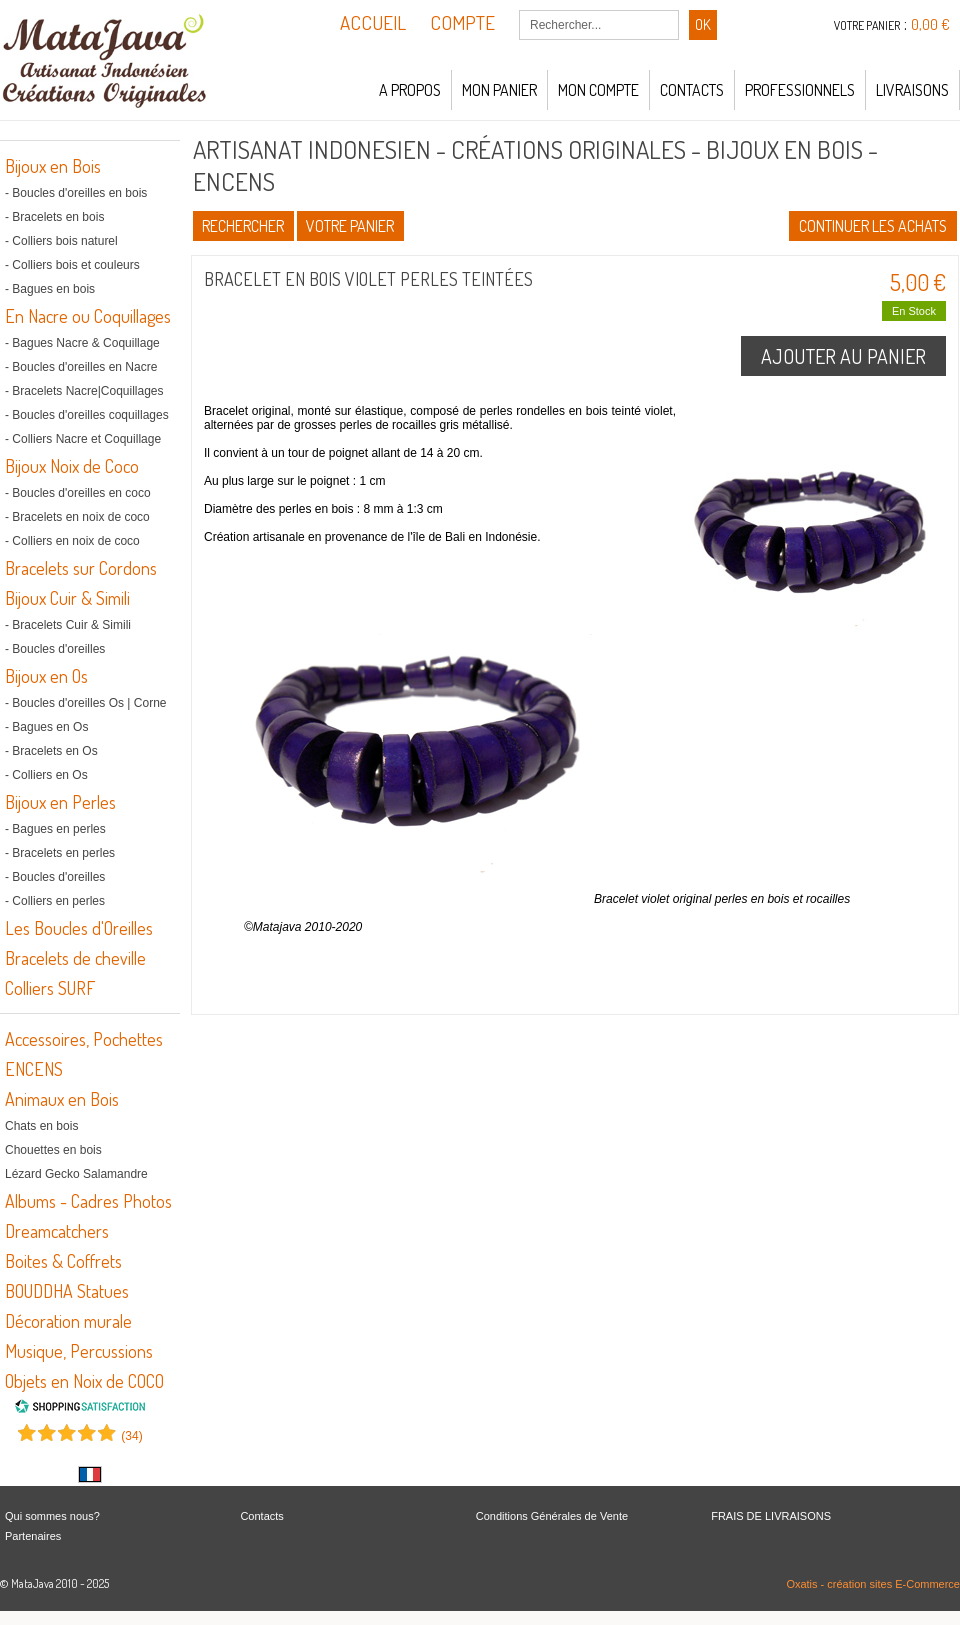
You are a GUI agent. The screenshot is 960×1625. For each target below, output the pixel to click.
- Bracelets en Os (51, 751)
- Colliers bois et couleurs (72, 265)
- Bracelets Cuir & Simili (68, 625)
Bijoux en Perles (60, 802)
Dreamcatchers (57, 1231)
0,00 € (930, 24)
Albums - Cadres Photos (88, 1201)
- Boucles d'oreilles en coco (78, 493)
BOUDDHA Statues (67, 1291)
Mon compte (598, 90)
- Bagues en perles (55, 829)
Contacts (692, 90)
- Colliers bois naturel (61, 241)
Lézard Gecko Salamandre (76, 1174)
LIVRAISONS (912, 90)
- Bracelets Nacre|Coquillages (84, 391)
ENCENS (34, 1069)
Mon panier (499, 90)
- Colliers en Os (46, 775)
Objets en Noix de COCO (84, 1381)
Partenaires (33, 1536)
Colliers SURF (50, 988)
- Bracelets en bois (54, 217)
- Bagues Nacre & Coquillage (82, 343)
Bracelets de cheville (75, 958)
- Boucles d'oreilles (55, 649)
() (131, 1436)
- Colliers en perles (55, 901)
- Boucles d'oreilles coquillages (87, 415)
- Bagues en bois (50, 289)
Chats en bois (41, 1126)
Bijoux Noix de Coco (72, 466)
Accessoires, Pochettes (84, 1039)
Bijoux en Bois (53, 166)
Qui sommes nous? (52, 1516)
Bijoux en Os (46, 676)
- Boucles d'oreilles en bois (76, 193)
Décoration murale (68, 1321)
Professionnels (800, 90)
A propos (410, 90)
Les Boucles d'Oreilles (79, 928)
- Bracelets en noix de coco (77, 517)
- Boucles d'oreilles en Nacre (81, 367)
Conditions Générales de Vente (552, 1516)
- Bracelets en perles (60, 853)
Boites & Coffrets (63, 1261)
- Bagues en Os (46, 727)
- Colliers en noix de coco (72, 541)
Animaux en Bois (62, 1099)
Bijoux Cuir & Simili (67, 598)
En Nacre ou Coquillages (88, 316)
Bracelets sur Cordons (81, 568)
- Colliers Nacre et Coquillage (83, 439)
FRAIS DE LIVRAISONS (771, 1516)
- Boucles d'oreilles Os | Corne (85, 703)
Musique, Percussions (79, 1351)
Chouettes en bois (53, 1150)
